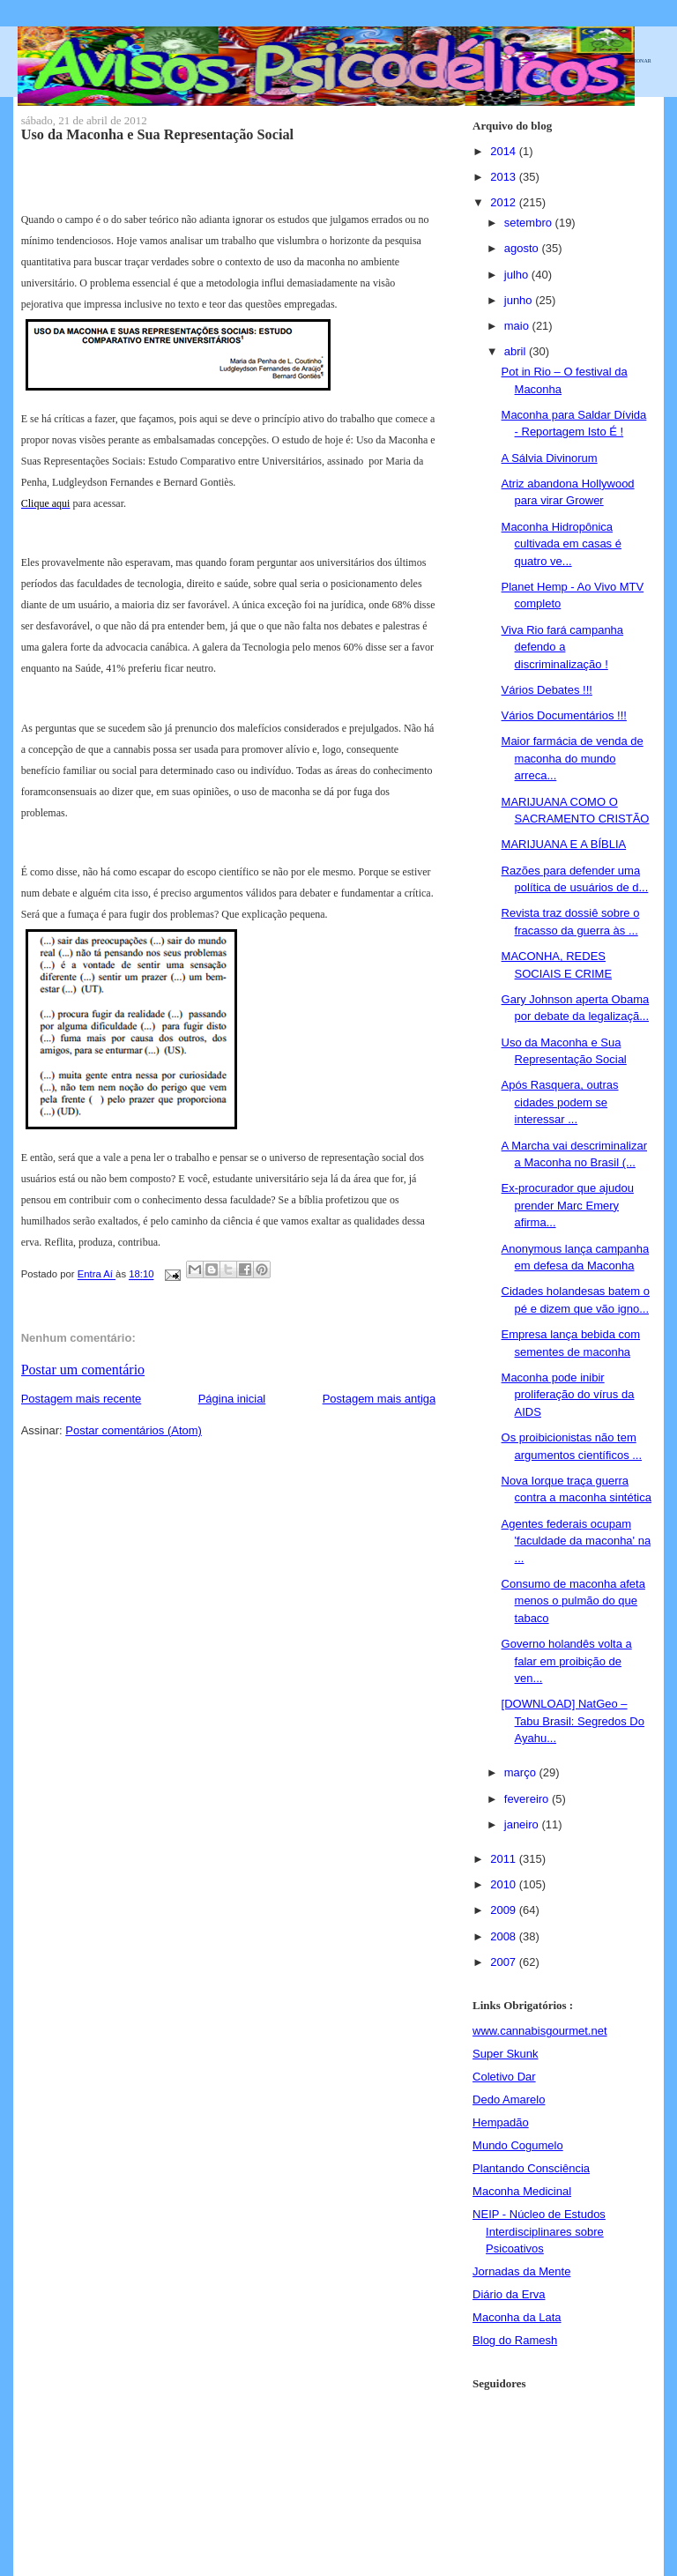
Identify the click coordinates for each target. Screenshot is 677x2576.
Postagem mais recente (81, 1398)
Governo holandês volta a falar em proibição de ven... (567, 1661)
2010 (504, 1884)
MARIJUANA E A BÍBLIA (564, 844)
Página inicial (232, 1398)
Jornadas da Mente (521, 2271)
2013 (504, 176)
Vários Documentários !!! (564, 715)
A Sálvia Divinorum (550, 458)
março (521, 1772)
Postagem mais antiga (379, 1398)
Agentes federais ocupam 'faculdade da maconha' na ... (576, 1541)
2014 (504, 151)
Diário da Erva (508, 2294)
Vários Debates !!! (547, 689)
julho (518, 274)
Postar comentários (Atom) (133, 1430)
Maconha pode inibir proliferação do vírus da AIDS (568, 1394)
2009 (504, 1910)
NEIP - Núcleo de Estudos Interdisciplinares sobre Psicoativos (539, 2231)
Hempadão (500, 2122)
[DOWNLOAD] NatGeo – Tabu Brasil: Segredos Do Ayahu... (573, 1721)
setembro (529, 222)
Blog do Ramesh (514, 2340)
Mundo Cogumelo (517, 2145)
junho (519, 300)
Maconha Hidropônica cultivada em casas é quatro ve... (561, 544)
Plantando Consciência (531, 2168)
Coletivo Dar (504, 2076)
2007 (504, 1962)
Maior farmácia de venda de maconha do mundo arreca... (573, 758)
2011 (504, 1858)
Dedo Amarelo (508, 2099)
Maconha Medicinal (521, 2191)
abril (516, 351)
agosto (523, 248)
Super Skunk (505, 2053)
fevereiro (528, 1798)
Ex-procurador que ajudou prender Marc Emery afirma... (568, 1205)
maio (518, 325)
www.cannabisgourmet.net (539, 2030)
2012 (504, 202)
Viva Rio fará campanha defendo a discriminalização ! (563, 647)
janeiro (523, 1824)
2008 (504, 1936)
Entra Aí (96, 1274)
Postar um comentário (83, 1369)
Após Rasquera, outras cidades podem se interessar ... (560, 1102)
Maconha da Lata (516, 2317)
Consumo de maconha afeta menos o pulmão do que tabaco (573, 1601)
